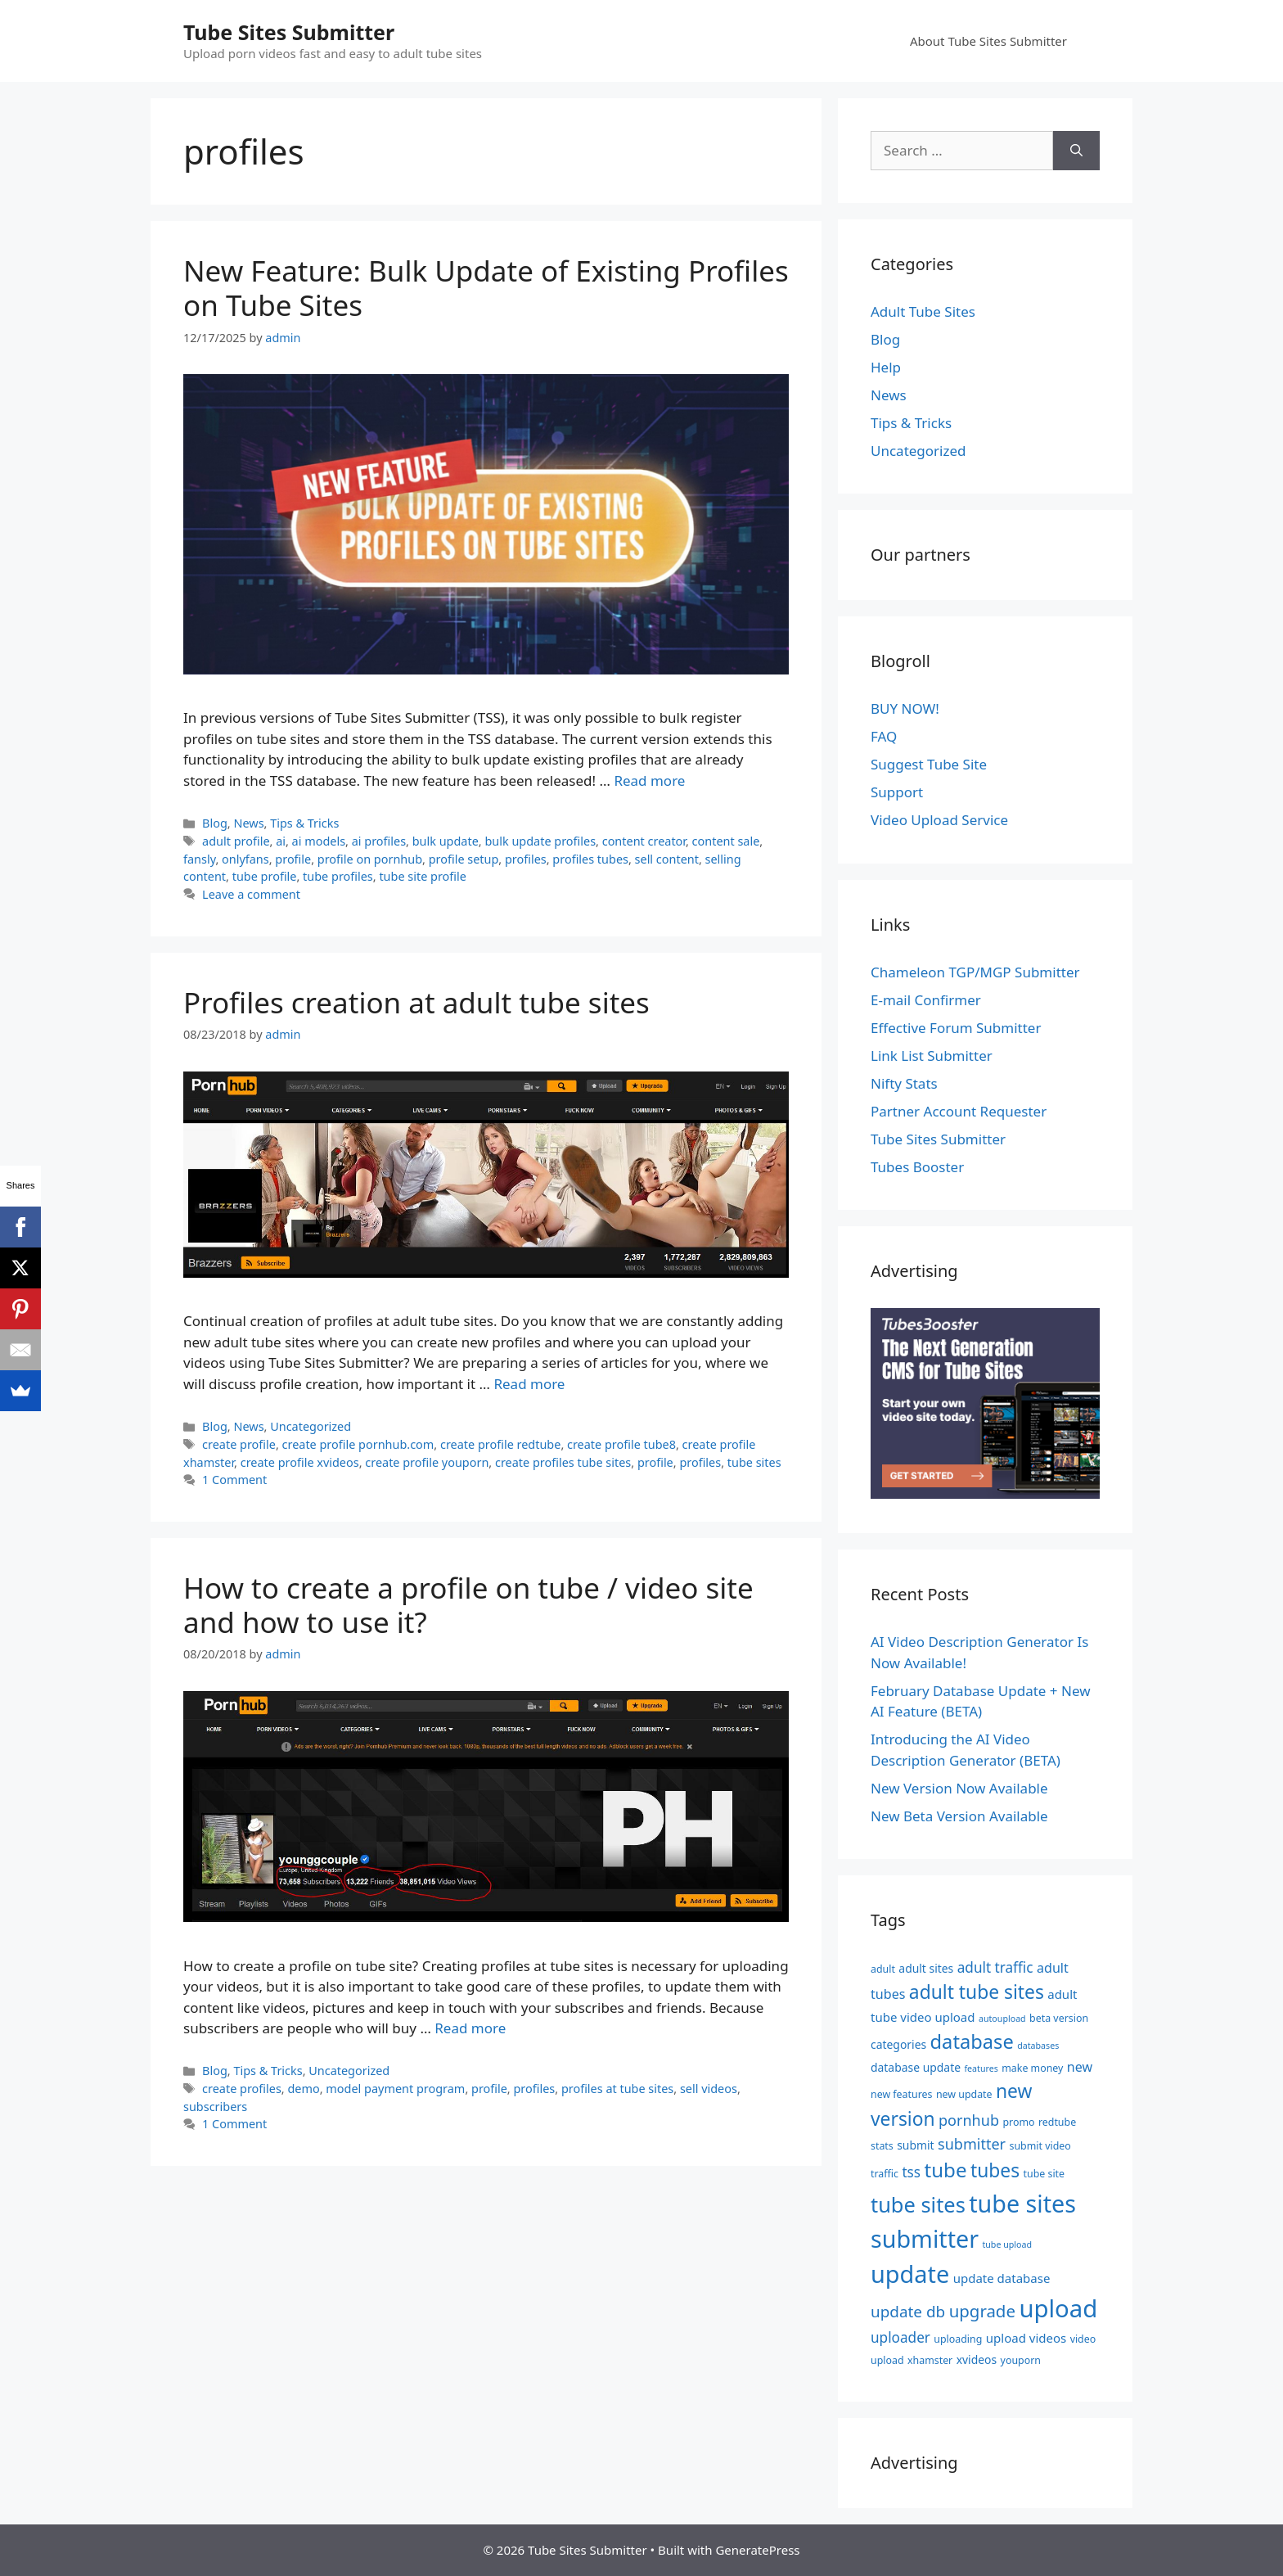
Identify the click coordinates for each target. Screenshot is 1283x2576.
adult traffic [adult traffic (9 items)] (995, 1967)
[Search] (1076, 150)
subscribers (215, 2106)
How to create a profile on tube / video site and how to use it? (468, 1604)
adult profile (235, 841)
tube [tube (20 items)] (945, 2169)
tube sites (754, 1462)
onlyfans (245, 859)
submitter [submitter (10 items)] (972, 2144)
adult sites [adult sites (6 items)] (925, 1968)
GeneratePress (757, 2550)
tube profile (264, 876)
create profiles (241, 2088)
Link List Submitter (932, 1055)
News (248, 823)
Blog (214, 823)
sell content (667, 859)
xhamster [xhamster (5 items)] (929, 2360)
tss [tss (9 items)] (911, 2172)
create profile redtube (500, 1444)
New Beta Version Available (959, 1816)
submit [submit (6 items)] (915, 2145)
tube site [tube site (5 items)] (1044, 2174)
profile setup (464, 859)
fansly (199, 859)
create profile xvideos (300, 1462)
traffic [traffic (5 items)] (884, 2174)
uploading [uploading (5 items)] (958, 2339)
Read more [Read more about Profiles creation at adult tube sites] (529, 1383)
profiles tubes (590, 859)
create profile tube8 (621, 1444)
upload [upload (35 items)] (1058, 2308)
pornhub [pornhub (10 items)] (969, 2120)
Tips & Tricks (304, 823)
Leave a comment (251, 894)
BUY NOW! (905, 708)
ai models (318, 841)
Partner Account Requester (959, 1111)
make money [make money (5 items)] (1032, 2068)
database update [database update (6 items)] (916, 2067)
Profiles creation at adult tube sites (416, 1002)
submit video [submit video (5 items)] (1040, 2146)
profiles (526, 859)
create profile (239, 1444)
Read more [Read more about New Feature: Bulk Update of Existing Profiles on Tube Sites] (649, 780)
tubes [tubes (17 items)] (995, 2170)
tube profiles (338, 876)
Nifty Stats (904, 1083)
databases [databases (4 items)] (1038, 2045)
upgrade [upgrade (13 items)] (982, 2310)
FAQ (884, 736)
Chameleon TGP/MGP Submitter (975, 972)
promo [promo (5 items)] (1018, 2122)
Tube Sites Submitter (288, 32)
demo (303, 2088)
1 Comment (234, 1479)
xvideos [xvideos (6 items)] (977, 2359)
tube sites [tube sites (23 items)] (918, 2204)
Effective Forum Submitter (956, 1027)
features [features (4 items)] (980, 2068)
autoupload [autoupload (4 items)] (1002, 2018)
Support (897, 792)
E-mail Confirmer (926, 999)
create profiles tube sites (563, 1462)
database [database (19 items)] (972, 2041)
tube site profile (422, 876)
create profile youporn (426, 1462)
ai (281, 841)
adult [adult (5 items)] (883, 1969)
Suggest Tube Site (929, 764)
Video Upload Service (939, 819)
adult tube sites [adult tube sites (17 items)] (976, 1992)
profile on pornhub (369, 859)
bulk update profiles (540, 841)
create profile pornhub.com (358, 1444)
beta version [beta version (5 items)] (1058, 2018)
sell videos (708, 2088)
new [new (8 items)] (1079, 2067)
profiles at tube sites (617, 2088)
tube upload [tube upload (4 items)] (1007, 2244)
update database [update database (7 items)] (1002, 2278)
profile (293, 859)
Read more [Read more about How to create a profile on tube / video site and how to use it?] (470, 2028)
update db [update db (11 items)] (908, 2311)
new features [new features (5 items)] (901, 2094)
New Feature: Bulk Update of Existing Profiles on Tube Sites (486, 287)
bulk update (445, 841)
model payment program (395, 2088)
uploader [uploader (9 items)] (900, 2337)
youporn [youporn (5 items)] (1021, 2360)
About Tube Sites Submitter (988, 41)
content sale (726, 841)
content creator (644, 841)
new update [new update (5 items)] (964, 2094)
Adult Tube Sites (923, 311)
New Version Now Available (959, 1788)
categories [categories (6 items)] (898, 2044)
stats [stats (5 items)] (882, 2146)
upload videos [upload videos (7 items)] (1026, 2338)
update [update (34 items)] (910, 2274)
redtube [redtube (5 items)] (1057, 2122)
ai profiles (379, 841)
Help (886, 367)
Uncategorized (310, 1426)
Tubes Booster (917, 1166)
